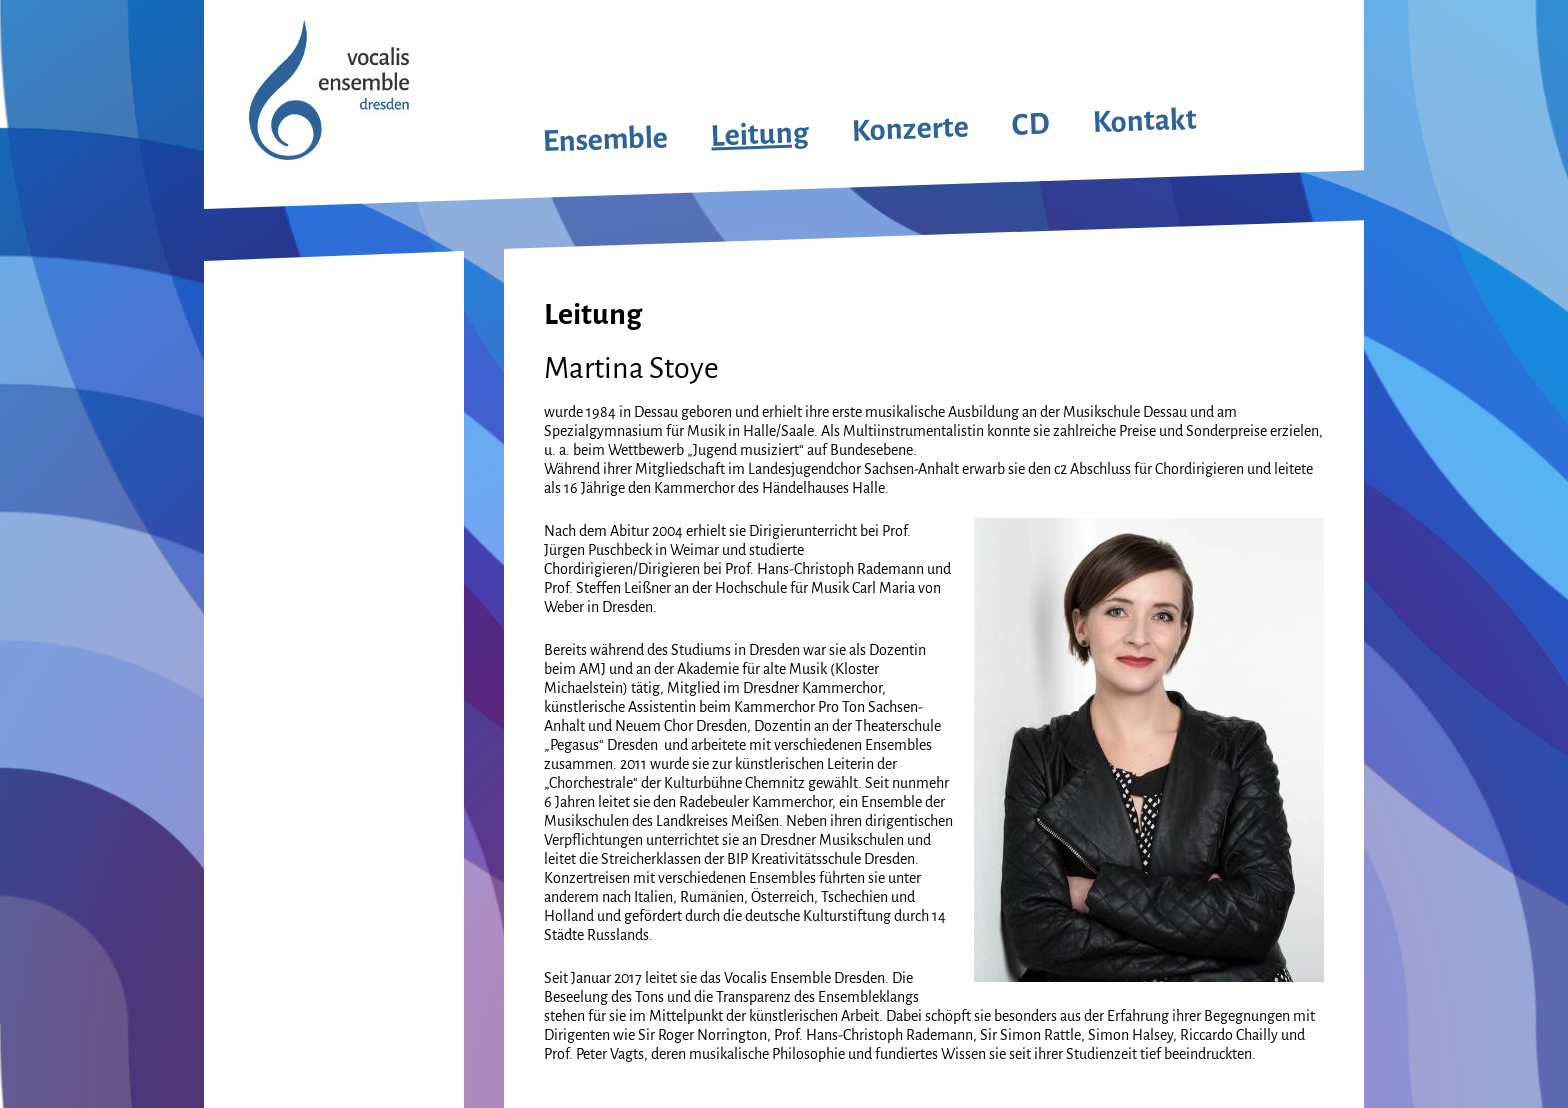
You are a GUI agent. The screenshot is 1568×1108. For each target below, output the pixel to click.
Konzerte (910, 129)
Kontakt (1144, 121)
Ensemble (605, 139)
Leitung (760, 133)
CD (1030, 124)
